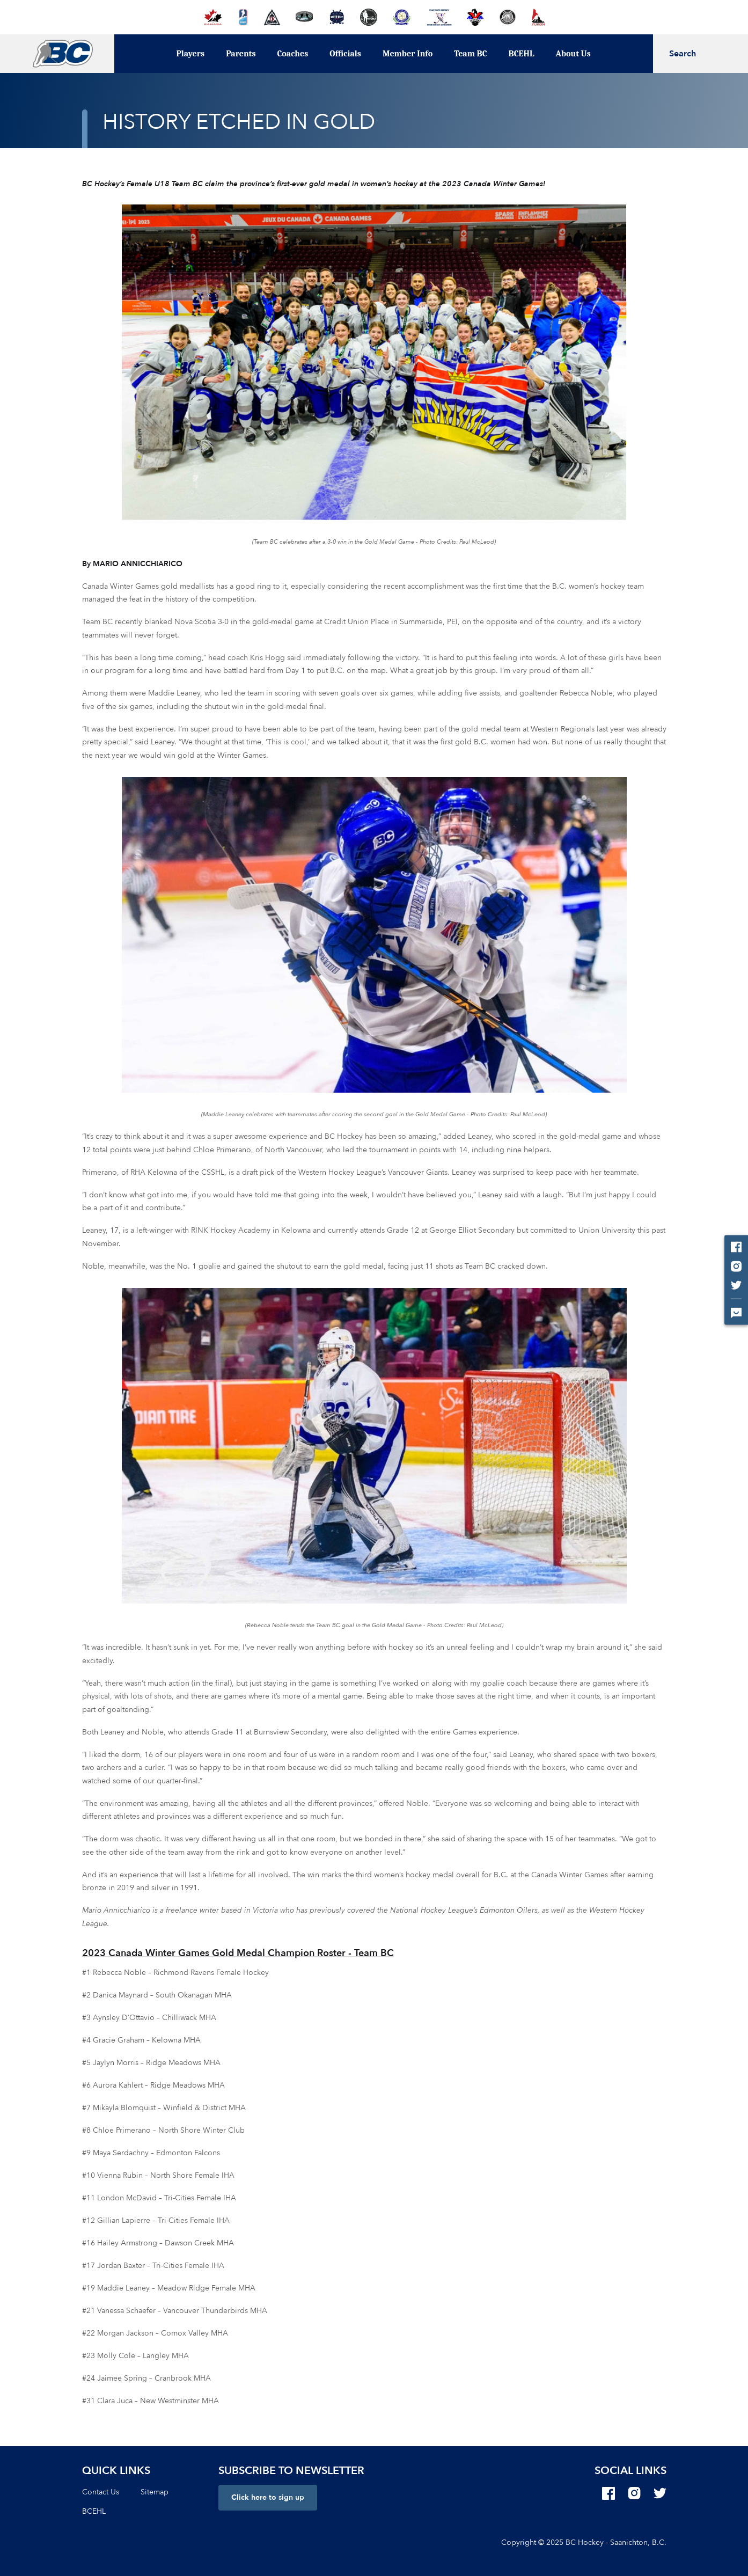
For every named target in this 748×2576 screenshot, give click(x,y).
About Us (573, 53)
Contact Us (100, 2492)
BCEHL (521, 53)
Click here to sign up (267, 2497)
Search (682, 54)
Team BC (470, 53)
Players (190, 53)
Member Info (407, 53)
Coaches (293, 53)
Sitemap (154, 2492)
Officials (345, 53)
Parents (240, 53)
